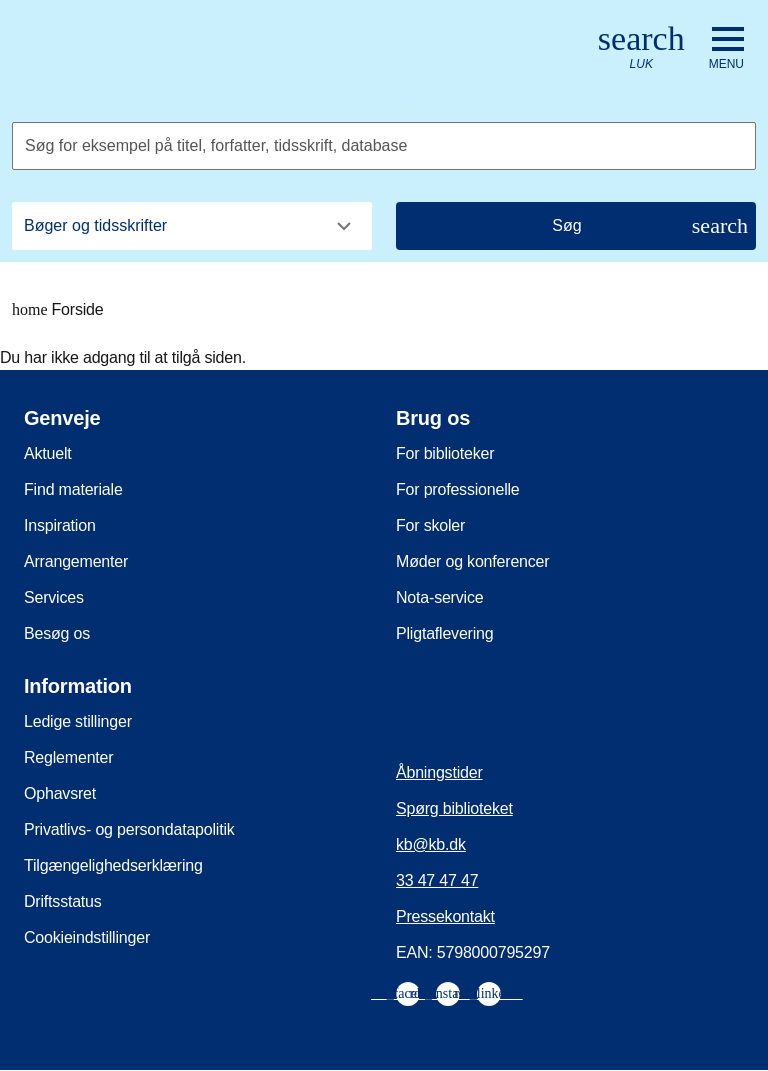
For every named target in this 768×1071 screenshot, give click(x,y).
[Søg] (576, 226)
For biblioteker (445, 453)
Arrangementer (76, 561)
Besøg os (57, 633)
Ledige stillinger (78, 721)
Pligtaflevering (445, 633)
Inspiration (60, 525)
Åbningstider (439, 772)
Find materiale (73, 489)
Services (54, 597)
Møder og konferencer (472, 561)
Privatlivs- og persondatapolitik (129, 829)
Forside (58, 310)
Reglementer (68, 757)
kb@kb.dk (431, 844)
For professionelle (458, 489)
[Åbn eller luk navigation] (726, 49)
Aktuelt (48, 453)
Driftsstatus (63, 901)
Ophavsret (60, 793)
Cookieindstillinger (87, 937)
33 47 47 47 (437, 880)
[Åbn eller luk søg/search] (641, 48)
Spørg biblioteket (454, 808)
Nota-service (439, 597)
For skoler (430, 525)
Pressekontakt (445, 916)
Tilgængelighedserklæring (113, 865)
